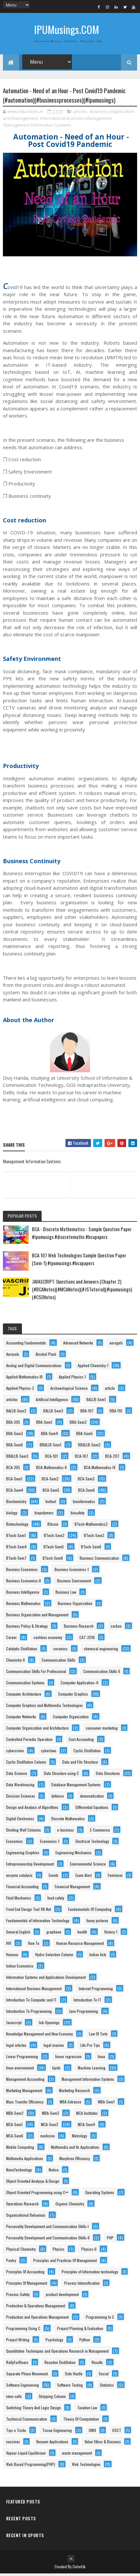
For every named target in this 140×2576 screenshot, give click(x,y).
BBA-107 (87, 1413)
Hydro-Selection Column (54, 1956)
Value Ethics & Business (103, 2444)
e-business (65, 1832)
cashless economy (48, 1639)
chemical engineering (101, 1651)
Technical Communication (26, 2421)
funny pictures (97, 1922)
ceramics (60, 1651)
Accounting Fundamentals (26, 1345)
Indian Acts (97, 1956)
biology (11, 1515)
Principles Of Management (26, 2285)
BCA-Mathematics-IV (99, 1469)
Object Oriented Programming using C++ (37, 2194)
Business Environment (74, 1583)
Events (53, 1877)
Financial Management (72, 1888)
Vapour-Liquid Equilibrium (26, 2455)
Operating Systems (99, 2194)
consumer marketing (102, 1730)
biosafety (78, 1515)
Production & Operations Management (35, 2308)
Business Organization (75, 1605)
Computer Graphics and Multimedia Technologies (44, 1707)
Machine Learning (91, 2070)
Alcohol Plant (45, 1356)
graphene (53, 1934)
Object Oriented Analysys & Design (32, 2183)
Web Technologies (86, 2466)
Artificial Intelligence (52, 1401)
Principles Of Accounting (25, 2274)
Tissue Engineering (57, 2432)
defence (57, 1798)
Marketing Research (74, 2092)
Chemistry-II (15, 1662)
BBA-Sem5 (84, 1435)
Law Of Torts (98, 2036)
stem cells (14, 2398)
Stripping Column (52, 2398)
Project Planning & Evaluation (80, 2330)
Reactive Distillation (60, 2364)
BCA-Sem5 (51, 1492)
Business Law (65, 1594)
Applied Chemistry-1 (93, 1367)
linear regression (68, 2058)
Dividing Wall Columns (23, 1832)
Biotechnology (17, 1526)
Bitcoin (52, 1526)
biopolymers (44, 1515)
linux (101, 2058)
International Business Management (76, 120)
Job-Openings (49, 2024)
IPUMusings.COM (66, 29)
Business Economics (22, 1571)
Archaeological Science (69, 1390)
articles (80, 114)
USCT (116, 2432)
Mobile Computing (20, 2149)
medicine (47, 2138)
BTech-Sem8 (53, 1560)
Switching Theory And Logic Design (33, 2410)
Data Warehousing (20, 1787)
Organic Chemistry (69, 2206)
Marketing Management (24, 2092)
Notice (54, 2172)
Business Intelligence (22, 1594)
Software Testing (70, 2387)
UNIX (92, 2432)
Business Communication (99, 1560)
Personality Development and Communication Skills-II (48, 2240)
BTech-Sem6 (91, 1549)
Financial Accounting (22, 1888)
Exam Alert (83, 1877)
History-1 (110, 1934)
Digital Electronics (20, 1820)
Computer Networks (21, 1719)
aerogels (116, 1345)
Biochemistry (16, 1503)
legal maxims (54, 2047)
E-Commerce (100, 1832)
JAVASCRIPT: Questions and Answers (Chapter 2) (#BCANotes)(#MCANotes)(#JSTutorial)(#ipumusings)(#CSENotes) (82, 1291)
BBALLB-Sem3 (17, 1458)
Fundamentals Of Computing (90, 1911)
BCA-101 (51, 1458)
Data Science (16, 1775)
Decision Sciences (20, 1798)
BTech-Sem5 (54, 1549)
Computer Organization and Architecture (37, 1730)
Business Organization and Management (37, 1617)
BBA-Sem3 (14, 1435)
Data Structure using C (61, 1775)
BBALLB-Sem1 (50, 1447)
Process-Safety (18, 2296)
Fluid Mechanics (18, 1900)
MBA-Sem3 (50, 2115)
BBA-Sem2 (78, 1424)
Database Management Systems (76, 1787)
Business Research (79, 1628)
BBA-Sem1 (44, 1424)
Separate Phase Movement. (27, 2376)
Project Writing (17, 2342)
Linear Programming (22, 2058)
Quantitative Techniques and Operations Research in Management (57, 2353)
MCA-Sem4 (86, 2126)
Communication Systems (25, 1685)
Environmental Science (88, 1866)
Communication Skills (58, 1662)
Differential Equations (91, 1809)
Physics (59, 2251)
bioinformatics (84, 1503)
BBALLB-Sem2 (89, 1447)
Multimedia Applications (24, 2160)
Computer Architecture (23, 1696)
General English (18, 1934)
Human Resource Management (80, 1945)
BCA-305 (13, 1469)
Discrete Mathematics (68, 1820)
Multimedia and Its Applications (75, 2149)
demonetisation (92, 1798)
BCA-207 (112, 1458)
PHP (110, 2240)
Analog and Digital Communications (34, 1367)
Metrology (79, 2138)
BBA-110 (116, 1413)
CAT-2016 (87, 1639)
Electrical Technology (92, 1843)
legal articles (16, 2047)
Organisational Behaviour (25, 2217)
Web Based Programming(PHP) (30, 2466)
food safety (55, 1900)
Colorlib (79, 2568)
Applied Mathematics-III (24, 1379)
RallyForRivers (17, 2364)
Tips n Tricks (16, 2432)
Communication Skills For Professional (36, 1673)
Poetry (11, 2262)
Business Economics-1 (72, 1571)
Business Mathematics (23, 1605)
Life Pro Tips (90, 2047)
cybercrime (15, 1753)
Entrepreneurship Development (30, 1866)
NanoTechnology (19, 2172)
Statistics (107, 2387)
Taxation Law (87, 2410)
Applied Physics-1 (72, 1379)
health (82, 1934)
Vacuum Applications (52, 2444)
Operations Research (22, 2206)
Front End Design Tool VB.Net (28, 1911)
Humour (12, 1956)
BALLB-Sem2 (16, 1413)
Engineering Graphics (22, 1854)
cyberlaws (48, 1753)
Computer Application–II (79, 1685)
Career (11, 1639)
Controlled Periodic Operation (29, 1741)
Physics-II (88, 2251)
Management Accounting (25, 2081)
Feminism (115, 1877)
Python (84, 2342)
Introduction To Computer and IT (31, 2002)
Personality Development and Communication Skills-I (47, 2228)
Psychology (54, 2342)
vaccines (13, 2444)
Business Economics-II (23, 1583)
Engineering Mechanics (73, 1854)
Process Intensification (82, 2285)
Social (104, 2376)
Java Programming (83, 2013)
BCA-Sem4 (14, 1492)
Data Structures (108, 1775)
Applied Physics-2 (20, 1390)
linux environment (20, 2070)
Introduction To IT (87, 2002)
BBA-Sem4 (49, 1435)
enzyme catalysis (19, 1877)
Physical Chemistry (21, 2251)
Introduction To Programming (29, 2013)
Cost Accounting (81, 1741)
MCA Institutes (87, 2115)
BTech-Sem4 (16, 1549)
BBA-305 (13, 1424)
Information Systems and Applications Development (46, 1979)
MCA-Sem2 (49, 2126)
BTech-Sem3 (94, 1537)
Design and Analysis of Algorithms (32, 1809)
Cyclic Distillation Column (26, 1764)
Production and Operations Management (37, 2319)
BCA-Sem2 (50, 1481)
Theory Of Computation (81, 2421)
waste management (77, 2455)
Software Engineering (22, 2387)
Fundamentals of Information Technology (37, 1922)
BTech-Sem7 (16, 1560)
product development (62, 2296)
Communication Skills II (101, 1673)
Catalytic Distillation (21, 1651)
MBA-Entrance (70, 2104)
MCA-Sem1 (14, 2126)
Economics (14, 1843)
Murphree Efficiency (74, 2160)
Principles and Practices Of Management (65, 2262)
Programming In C (100, 2319)
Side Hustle (74, 2376)
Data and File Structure (80, 1764)
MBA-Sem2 (15, 2115)
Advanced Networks (78, 1345)
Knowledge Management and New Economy (39, 2036)
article (110, 1390)
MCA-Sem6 (14, 2138)
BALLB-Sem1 (96, 1401)
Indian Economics (20, 1968)
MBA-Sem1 (106, 2104)
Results (97, 2364)
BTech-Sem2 (54, 1537)
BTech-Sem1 (16, 1537)
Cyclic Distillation (87, 1753)
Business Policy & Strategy (27, 1628)
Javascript (14, 2024)
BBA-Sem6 (14, 1447)
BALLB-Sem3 (53, 1413)
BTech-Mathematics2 (91, 1526)
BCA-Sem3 (86, 1481)
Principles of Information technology (90, 2274)
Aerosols (12, 1356)
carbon (116, 1628)
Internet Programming (96, 1990)
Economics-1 (49, 1843)
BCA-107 (81, 1458)
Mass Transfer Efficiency (25, 2104)
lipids (56, 2070)
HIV (8, 1945)
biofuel (50, 1503)
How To (33, 1945)
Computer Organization (71, 1719)
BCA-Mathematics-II (51, 1469)
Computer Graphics (73, 1696)
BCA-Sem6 (86, 1492)
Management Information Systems (37, 127)
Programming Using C (23, 2330)
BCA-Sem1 (14, 1481)
